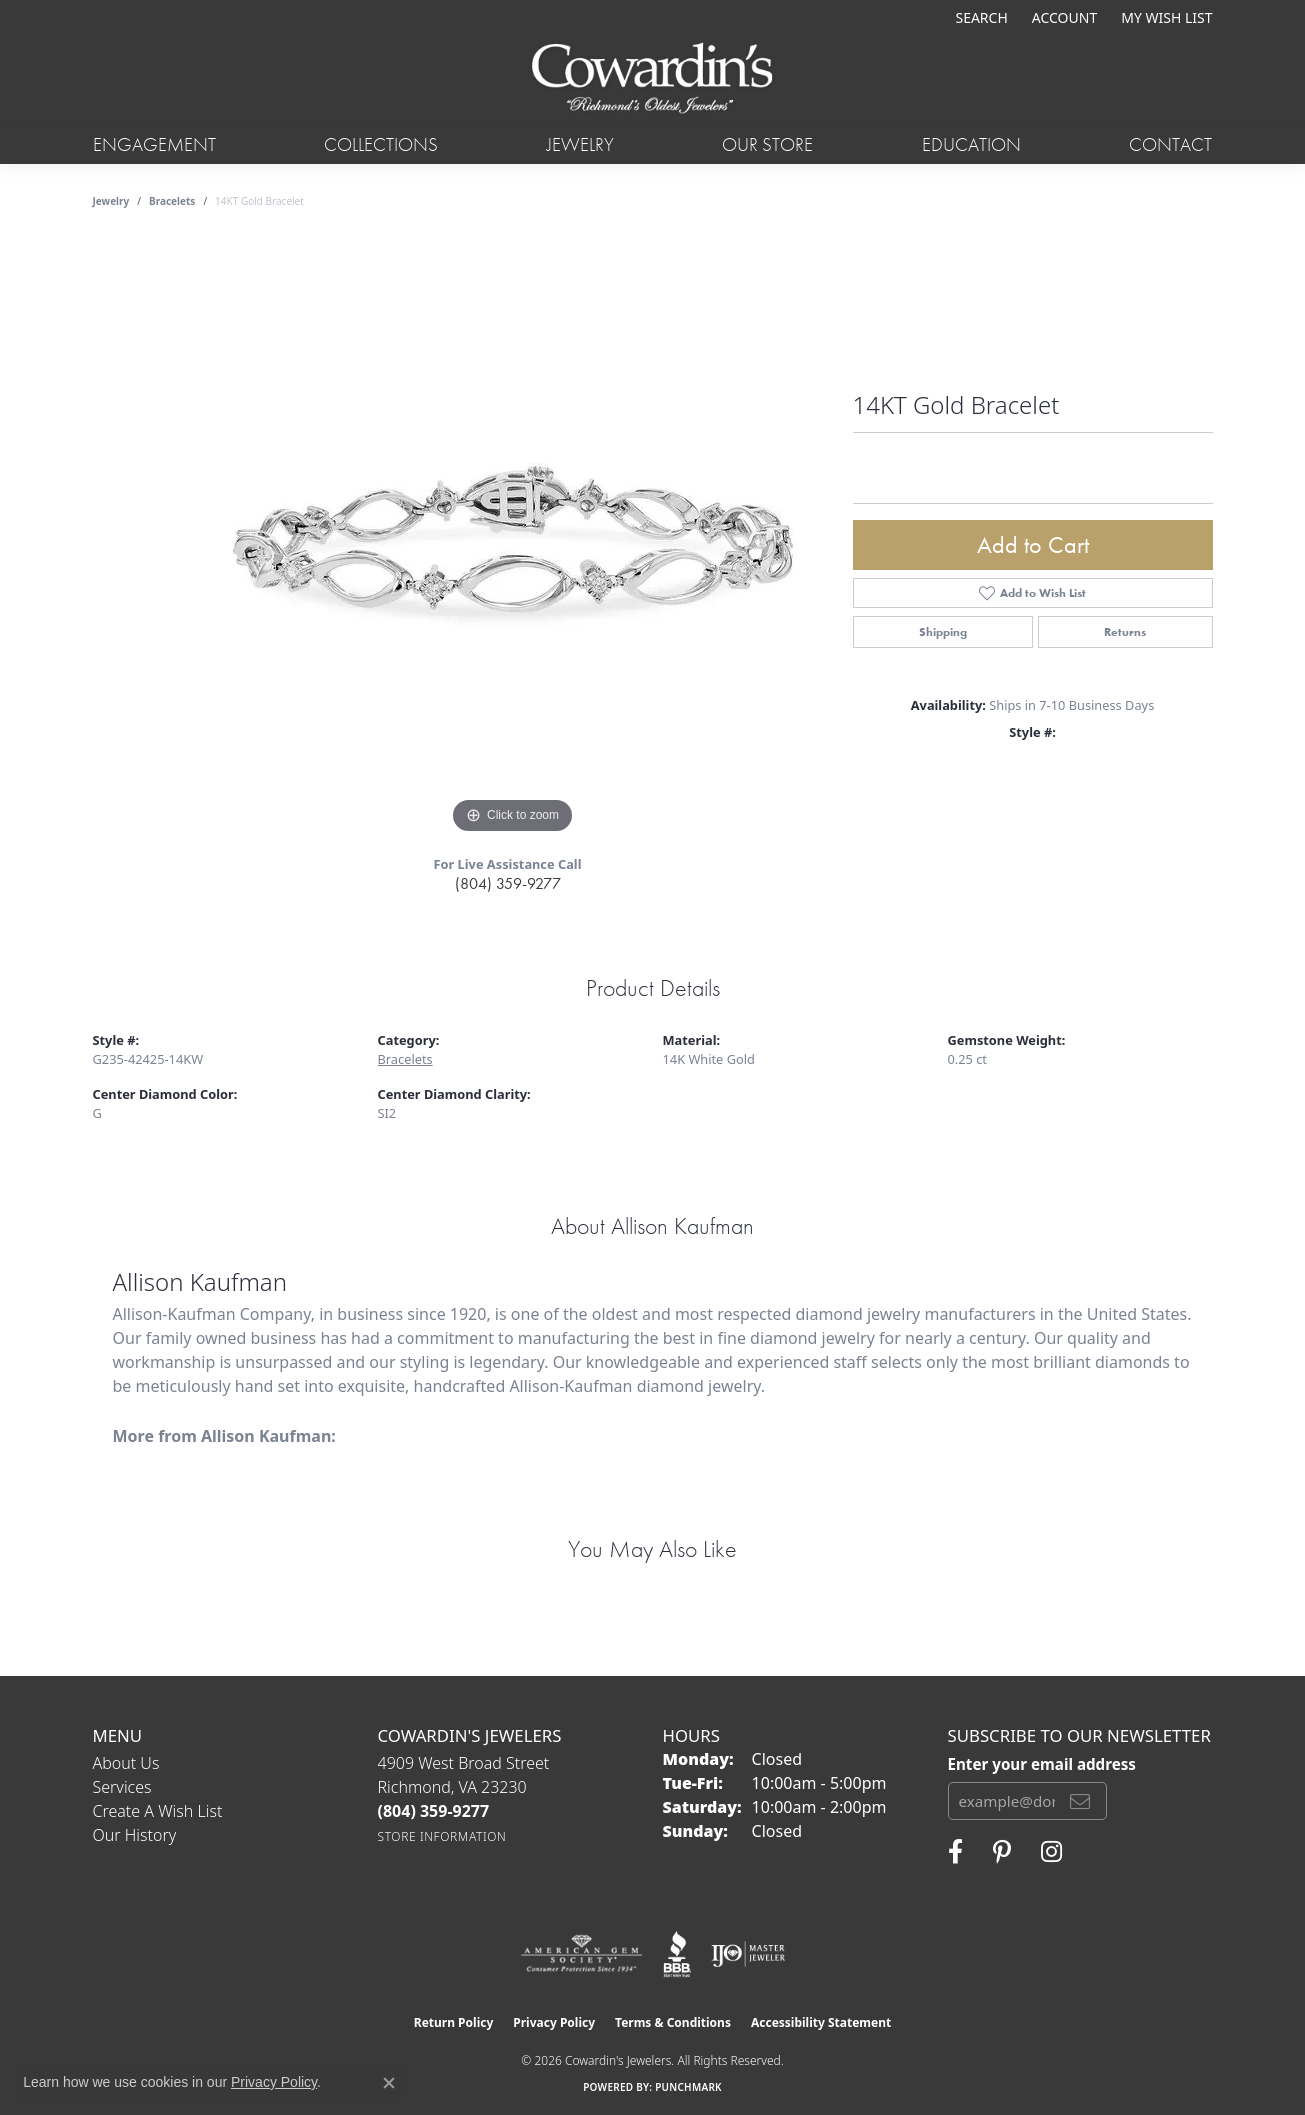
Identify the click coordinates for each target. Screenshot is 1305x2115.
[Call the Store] (434, 1811)
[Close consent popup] (389, 2083)
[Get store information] (442, 1836)
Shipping (943, 632)
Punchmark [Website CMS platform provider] (688, 2087)
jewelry (111, 201)
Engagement (154, 144)
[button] (979, 17)
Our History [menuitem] (135, 1835)
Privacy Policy (554, 2022)
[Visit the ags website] (581, 1954)
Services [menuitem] (122, 1787)
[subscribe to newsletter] (1080, 1801)
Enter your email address (1042, 1764)
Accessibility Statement (821, 2022)
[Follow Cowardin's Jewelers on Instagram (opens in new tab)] (1051, 1852)
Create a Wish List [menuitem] (158, 1811)
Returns (1125, 632)
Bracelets (172, 201)
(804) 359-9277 (508, 883)
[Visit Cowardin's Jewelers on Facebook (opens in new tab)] (955, 1852)
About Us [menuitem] (126, 1763)
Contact (1170, 144)
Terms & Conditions (673, 2022)
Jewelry (580, 144)
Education (971, 144)
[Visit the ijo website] (748, 1954)
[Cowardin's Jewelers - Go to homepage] (652, 79)
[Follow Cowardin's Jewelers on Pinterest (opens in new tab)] (1002, 1852)
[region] (513, 539)
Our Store (767, 144)
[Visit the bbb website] (677, 1954)
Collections (381, 144)
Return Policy (454, 2022)
